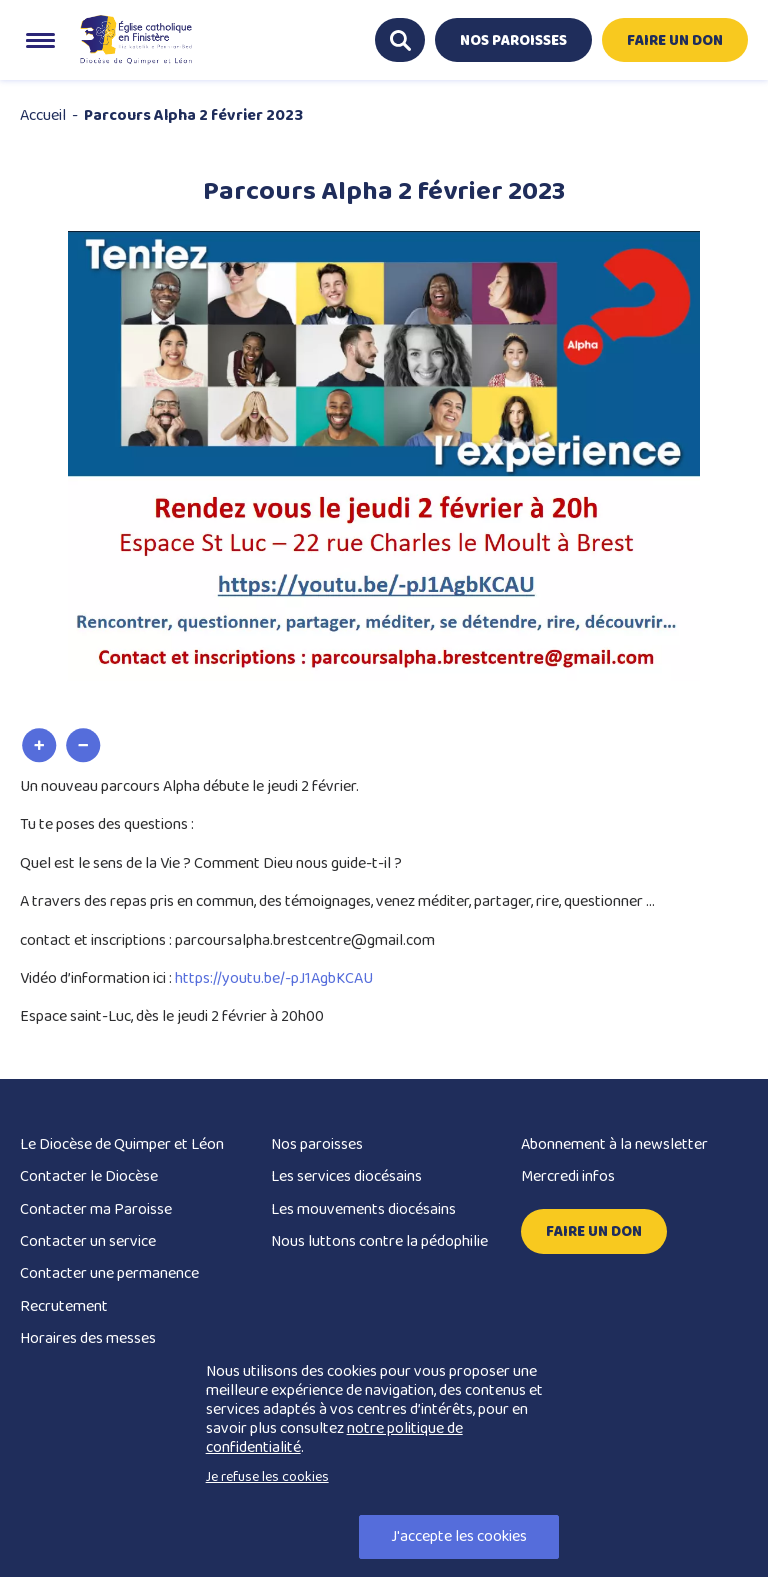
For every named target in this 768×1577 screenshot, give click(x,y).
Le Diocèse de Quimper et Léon (122, 1144)
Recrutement (64, 1306)
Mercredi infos (568, 1176)
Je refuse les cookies (267, 1477)
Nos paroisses (317, 1144)
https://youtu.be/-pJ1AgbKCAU (274, 978)
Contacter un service (88, 1241)
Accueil (43, 115)
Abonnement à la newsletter (614, 1144)
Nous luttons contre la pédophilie (379, 1241)
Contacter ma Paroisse (96, 1209)
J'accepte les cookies (459, 1536)
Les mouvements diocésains (363, 1209)
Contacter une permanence (109, 1273)
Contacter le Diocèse (89, 1176)
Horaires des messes (88, 1338)
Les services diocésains (346, 1176)
